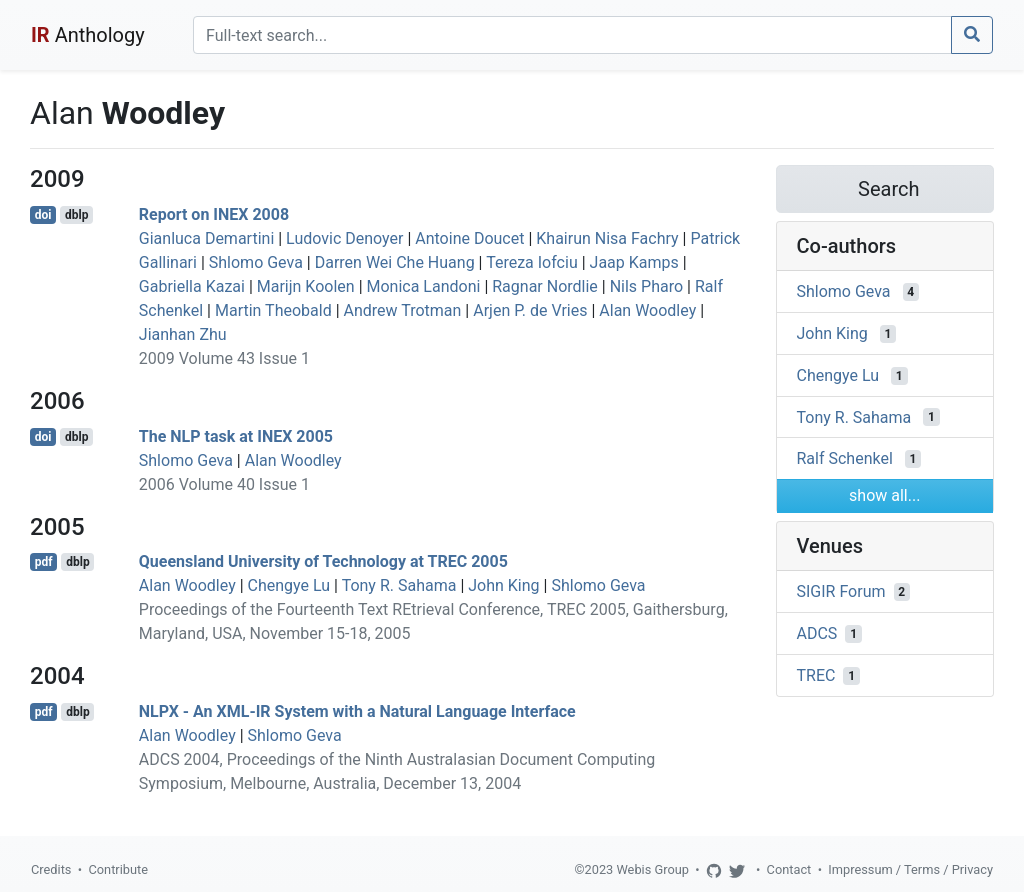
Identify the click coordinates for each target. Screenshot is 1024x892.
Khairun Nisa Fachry (607, 238)
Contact (789, 869)
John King (503, 585)
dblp (76, 215)
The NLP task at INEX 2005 (236, 436)
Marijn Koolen (306, 286)
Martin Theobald (273, 310)
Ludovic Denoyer (344, 238)
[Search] (572, 35)
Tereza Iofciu (532, 262)
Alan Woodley (647, 310)
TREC (816, 675)
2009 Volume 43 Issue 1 (224, 358)
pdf (44, 562)
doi (43, 215)
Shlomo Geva (256, 262)
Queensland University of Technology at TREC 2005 (323, 561)
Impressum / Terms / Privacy (910, 869)
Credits (51, 869)
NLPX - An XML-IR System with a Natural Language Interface (357, 711)
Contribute (118, 869)
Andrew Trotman (403, 310)
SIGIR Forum (841, 591)
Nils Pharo (646, 286)
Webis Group (652, 869)
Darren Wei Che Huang (395, 262)
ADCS (817, 633)
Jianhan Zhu (183, 334)
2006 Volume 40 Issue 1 (224, 484)
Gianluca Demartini (206, 238)
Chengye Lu (289, 585)
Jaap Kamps (634, 262)
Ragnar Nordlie (545, 286)
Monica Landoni (424, 286)
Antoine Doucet (469, 238)
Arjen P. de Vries (530, 310)
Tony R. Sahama (399, 585)
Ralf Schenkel (845, 458)
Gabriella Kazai (192, 286)
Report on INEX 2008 (214, 214)
